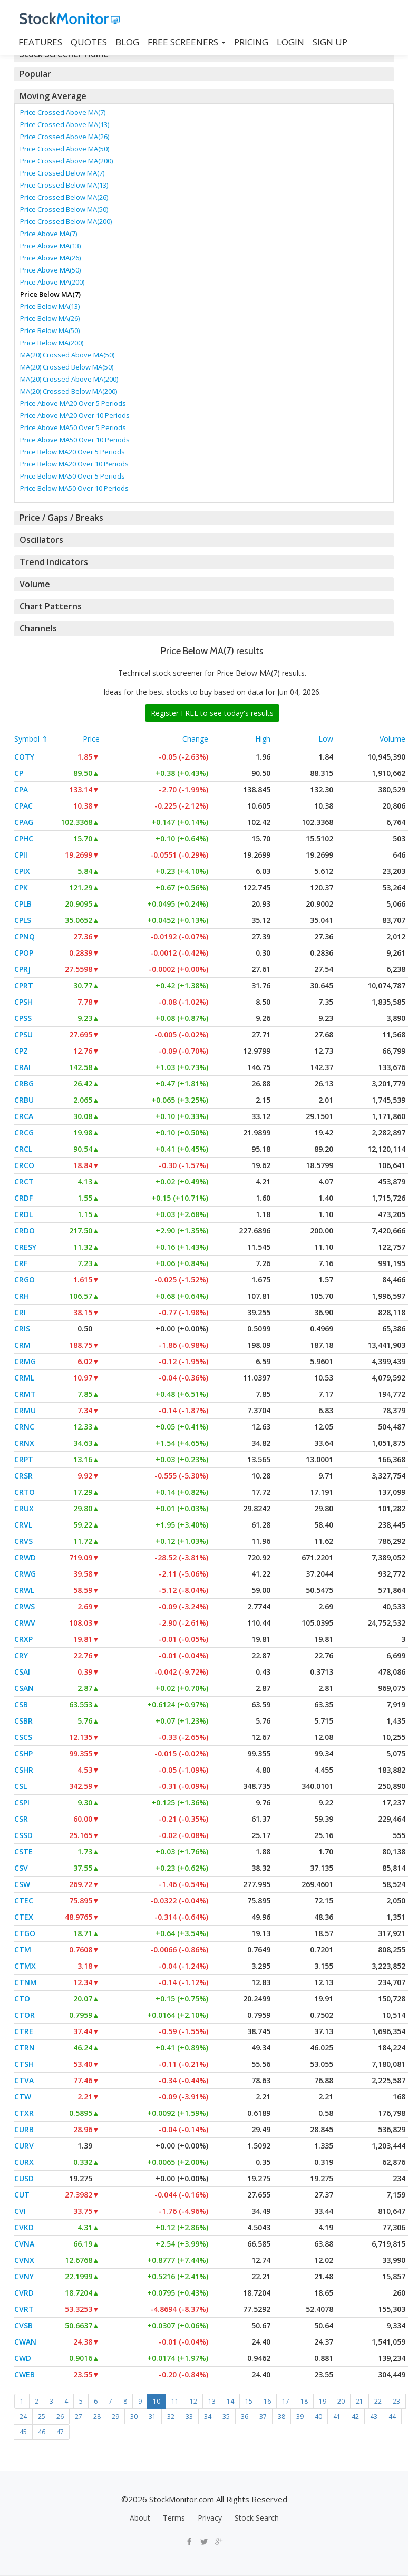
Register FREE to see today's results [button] (212, 713)
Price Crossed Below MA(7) (62, 173)
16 (267, 2401)
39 (300, 2416)
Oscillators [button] (40, 540)
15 (248, 2401)
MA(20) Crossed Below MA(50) (66, 367)
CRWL (24, 1590)
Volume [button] (35, 584)
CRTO (24, 1492)
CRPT (23, 1459)
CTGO (24, 1933)
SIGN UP (330, 42)
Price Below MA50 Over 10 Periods (74, 488)
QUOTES (89, 42)
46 (41, 2431)
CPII (20, 855)
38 (281, 2416)
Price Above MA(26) (50, 258)
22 (378, 2401)
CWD (22, 2358)
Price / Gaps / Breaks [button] (61, 517)
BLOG (127, 42)
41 (337, 2416)
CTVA (24, 2080)
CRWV (24, 1623)
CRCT (24, 1182)
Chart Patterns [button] (49, 606)
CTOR (24, 2015)
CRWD (25, 1557)
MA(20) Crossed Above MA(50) (67, 354)
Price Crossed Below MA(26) (64, 197)
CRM (22, 1345)
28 (97, 2416)
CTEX (23, 1917)
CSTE (23, 1851)
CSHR (23, 1770)
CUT (22, 2195)
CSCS (23, 1737)
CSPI (22, 1802)
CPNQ (24, 936)
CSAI (22, 1672)
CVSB (23, 2325)
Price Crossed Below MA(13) (64, 185)
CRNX (24, 1443)
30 (134, 2416)
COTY (24, 757)
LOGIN (290, 42)
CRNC (24, 1427)
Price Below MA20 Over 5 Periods (72, 451)
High (262, 739)
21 (359, 2401)
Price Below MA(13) (50, 306)
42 (355, 2416)
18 (304, 2401)
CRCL (23, 1149)
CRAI (22, 1067)
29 (115, 2416)
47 (60, 2431)
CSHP (23, 1753)
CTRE (23, 2031)
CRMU (25, 1410)
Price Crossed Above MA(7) (62, 112)
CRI (20, 1312)
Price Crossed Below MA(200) (66, 221)
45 (23, 2431)
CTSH (24, 2064)
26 (60, 2416)
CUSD (24, 2178)
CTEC (23, 1900)
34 (207, 2416)
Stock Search (257, 2518)
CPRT (23, 985)
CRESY (25, 1247)
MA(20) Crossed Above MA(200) (69, 379)
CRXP (23, 1639)
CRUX (24, 1508)
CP (18, 773)
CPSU (23, 1034)
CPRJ (22, 969)
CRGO (24, 1280)
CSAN (24, 1688)
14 (230, 2401)
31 (152, 2416)
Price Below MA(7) (50, 294)
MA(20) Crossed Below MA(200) (68, 391)
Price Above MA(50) (50, 270)
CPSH (23, 1002)
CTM (22, 1950)
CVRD (24, 2293)
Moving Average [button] (52, 96)
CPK (21, 887)
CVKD (24, 2227)
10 (156, 2401)
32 (170, 2416)
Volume (392, 739)
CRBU (24, 1100)
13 (212, 2401)
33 (189, 2416)
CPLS (22, 920)
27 (78, 2416)
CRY (21, 1655)
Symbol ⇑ (31, 739)
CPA (21, 789)
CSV (21, 1868)
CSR (21, 1819)
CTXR (24, 2113)
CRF (20, 1263)
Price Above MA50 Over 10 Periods (75, 439)
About (140, 2518)
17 (285, 2401)
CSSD (23, 1835)
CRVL (23, 1525)
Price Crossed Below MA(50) (64, 209)
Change (195, 739)
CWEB (24, 2374)
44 (392, 2416)
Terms (174, 2518)
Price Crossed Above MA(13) (64, 124)
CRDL (23, 1214)
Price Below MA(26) (50, 318)
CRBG (24, 1083)
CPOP (23, 953)
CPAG (23, 822)
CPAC (23, 806)
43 (373, 2416)
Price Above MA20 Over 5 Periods (73, 403)
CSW (22, 1884)
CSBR (23, 1721)
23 (396, 2401)
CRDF (23, 1198)
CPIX (22, 871)
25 (41, 2416)
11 (175, 2401)
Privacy (210, 2518)
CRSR (23, 1476)
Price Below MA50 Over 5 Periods (72, 476)
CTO (22, 1999)
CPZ (21, 1051)
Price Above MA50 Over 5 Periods (73, 427)
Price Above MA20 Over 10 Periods (75, 415)
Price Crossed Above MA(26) (64, 136)
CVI (20, 2211)
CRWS (24, 1606)
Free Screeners (187, 42)
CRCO (24, 1165)
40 (318, 2416)
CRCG (24, 1132)
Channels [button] (38, 628)
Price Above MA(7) (48, 233)
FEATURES (40, 42)
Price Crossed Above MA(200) (66, 161)
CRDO (24, 1231)
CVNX (24, 2260)
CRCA (23, 1116)
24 (23, 2416)
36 (244, 2416)
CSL (20, 1786)
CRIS (22, 1329)
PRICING (251, 42)
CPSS (23, 1018)
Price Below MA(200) (51, 342)
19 (322, 2401)
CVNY (24, 2276)
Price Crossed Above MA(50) (64, 148)
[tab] (204, 74)
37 (263, 2416)
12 (193, 2401)
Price (91, 739)
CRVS (23, 1541)
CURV (24, 2146)
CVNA (24, 2244)
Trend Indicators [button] (52, 562)
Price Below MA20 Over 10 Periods (74, 464)
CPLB (23, 904)
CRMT (25, 1394)
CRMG (25, 1361)
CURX (24, 2162)
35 (226, 2416)
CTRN (24, 2048)
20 (341, 2401)
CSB (21, 1704)
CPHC (23, 838)
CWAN (25, 2342)
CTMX (25, 1966)
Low (325, 739)
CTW (22, 2097)
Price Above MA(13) (50, 245)
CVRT (24, 2309)
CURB (24, 2129)
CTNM (25, 1982)
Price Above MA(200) (52, 282)
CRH (21, 1296)
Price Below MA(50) (50, 330)
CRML (24, 1378)
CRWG (25, 1574)
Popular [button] (35, 74)
